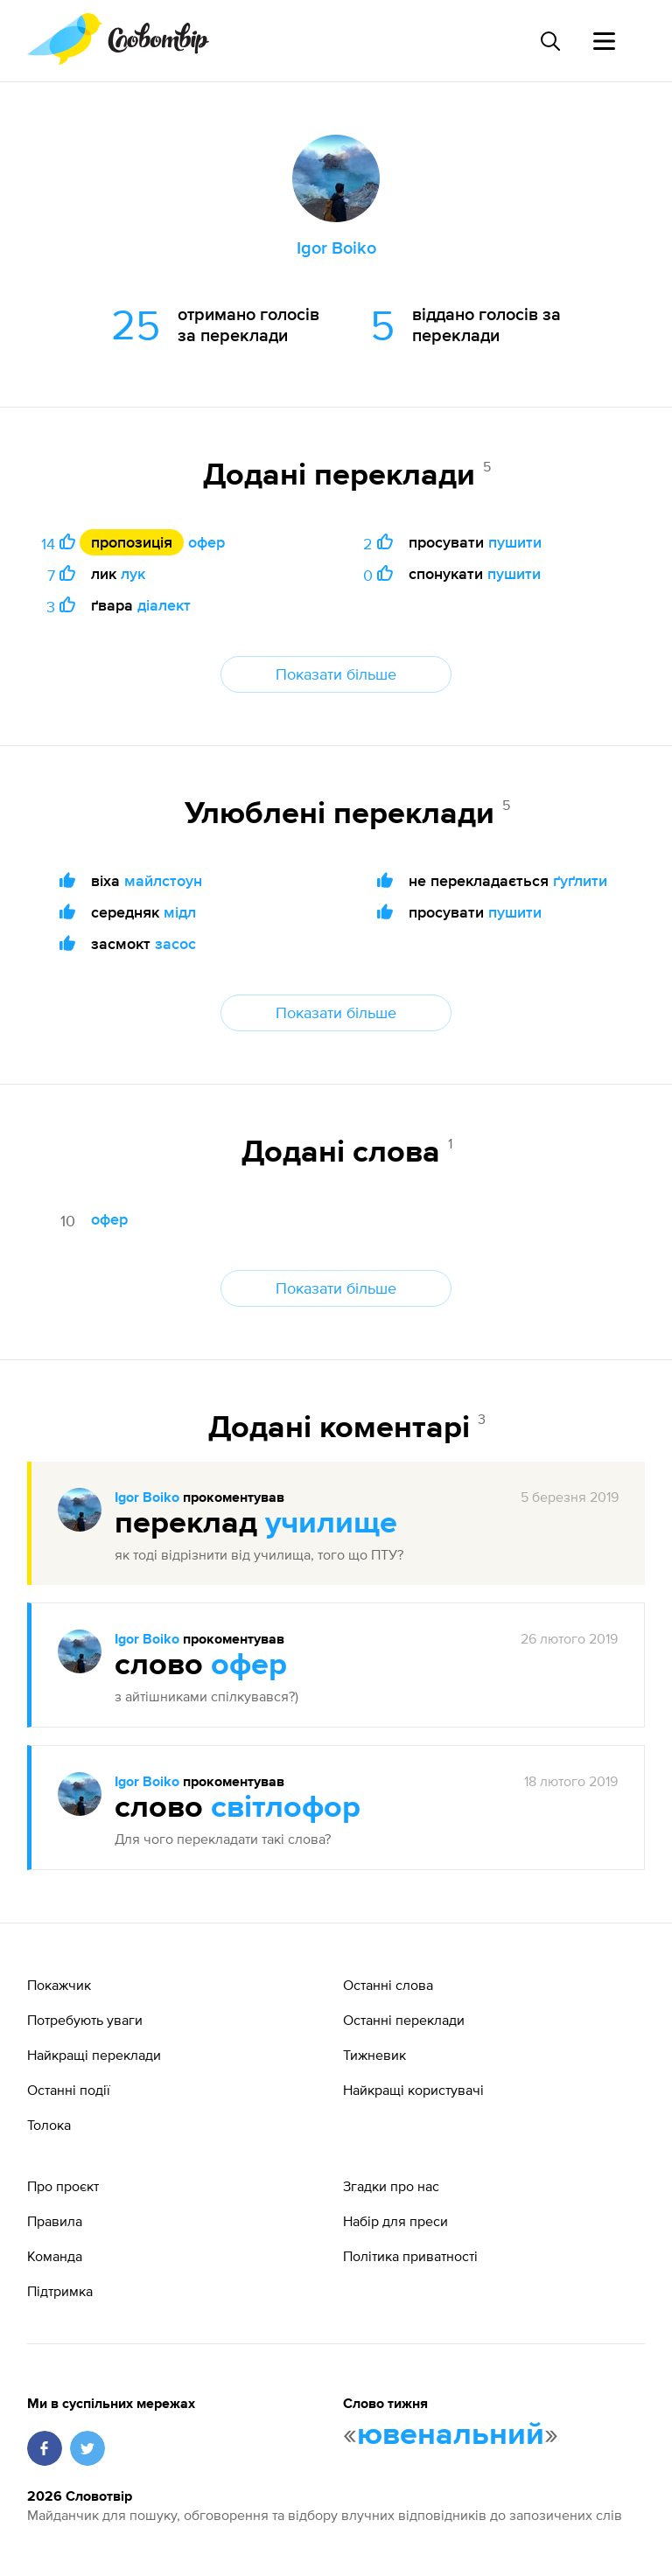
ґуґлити (580, 880)
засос (175, 943)
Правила (54, 2221)
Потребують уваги (85, 2020)
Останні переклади (404, 2020)
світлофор (285, 1808)
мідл (180, 912)
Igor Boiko (147, 1498)
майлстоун (163, 880)
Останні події (68, 2090)
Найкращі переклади (94, 2055)
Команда (54, 2256)
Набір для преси (395, 2221)
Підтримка (60, 2291)
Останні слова (388, 1985)
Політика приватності (410, 2256)
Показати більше (336, 674)
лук (133, 573)
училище (331, 1523)
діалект (164, 605)
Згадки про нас (391, 2186)
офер (206, 542)
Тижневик (374, 2055)
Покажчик (59, 1985)
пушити (515, 542)
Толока (49, 2125)
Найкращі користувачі (413, 2090)
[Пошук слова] (549, 41)
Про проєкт (63, 2186)
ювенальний (450, 2435)
